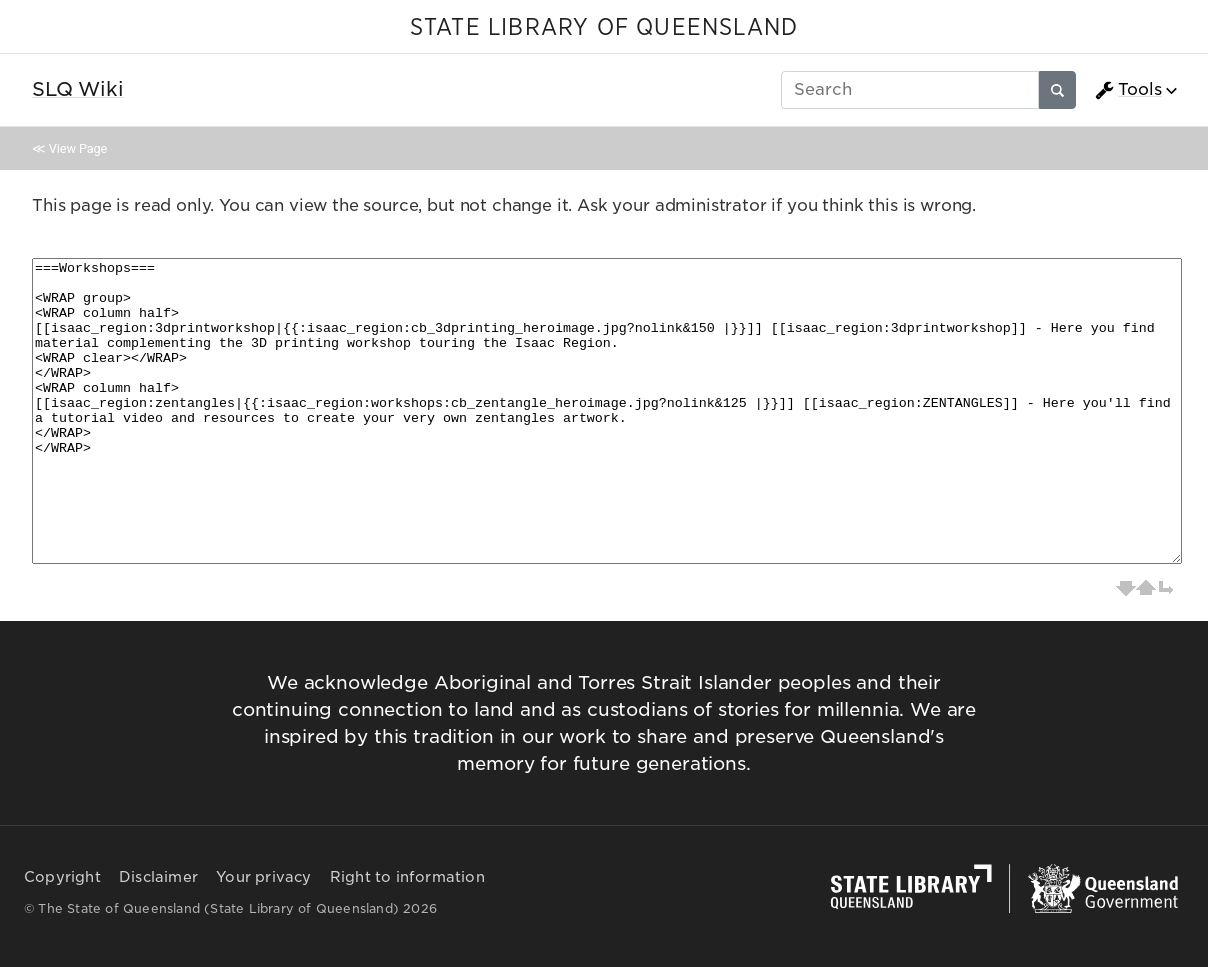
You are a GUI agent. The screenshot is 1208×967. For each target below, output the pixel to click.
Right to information (407, 877)
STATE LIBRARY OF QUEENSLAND (604, 28)
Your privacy (263, 877)
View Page (78, 148)
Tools (1128, 90)
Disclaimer (158, 877)
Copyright (62, 877)
